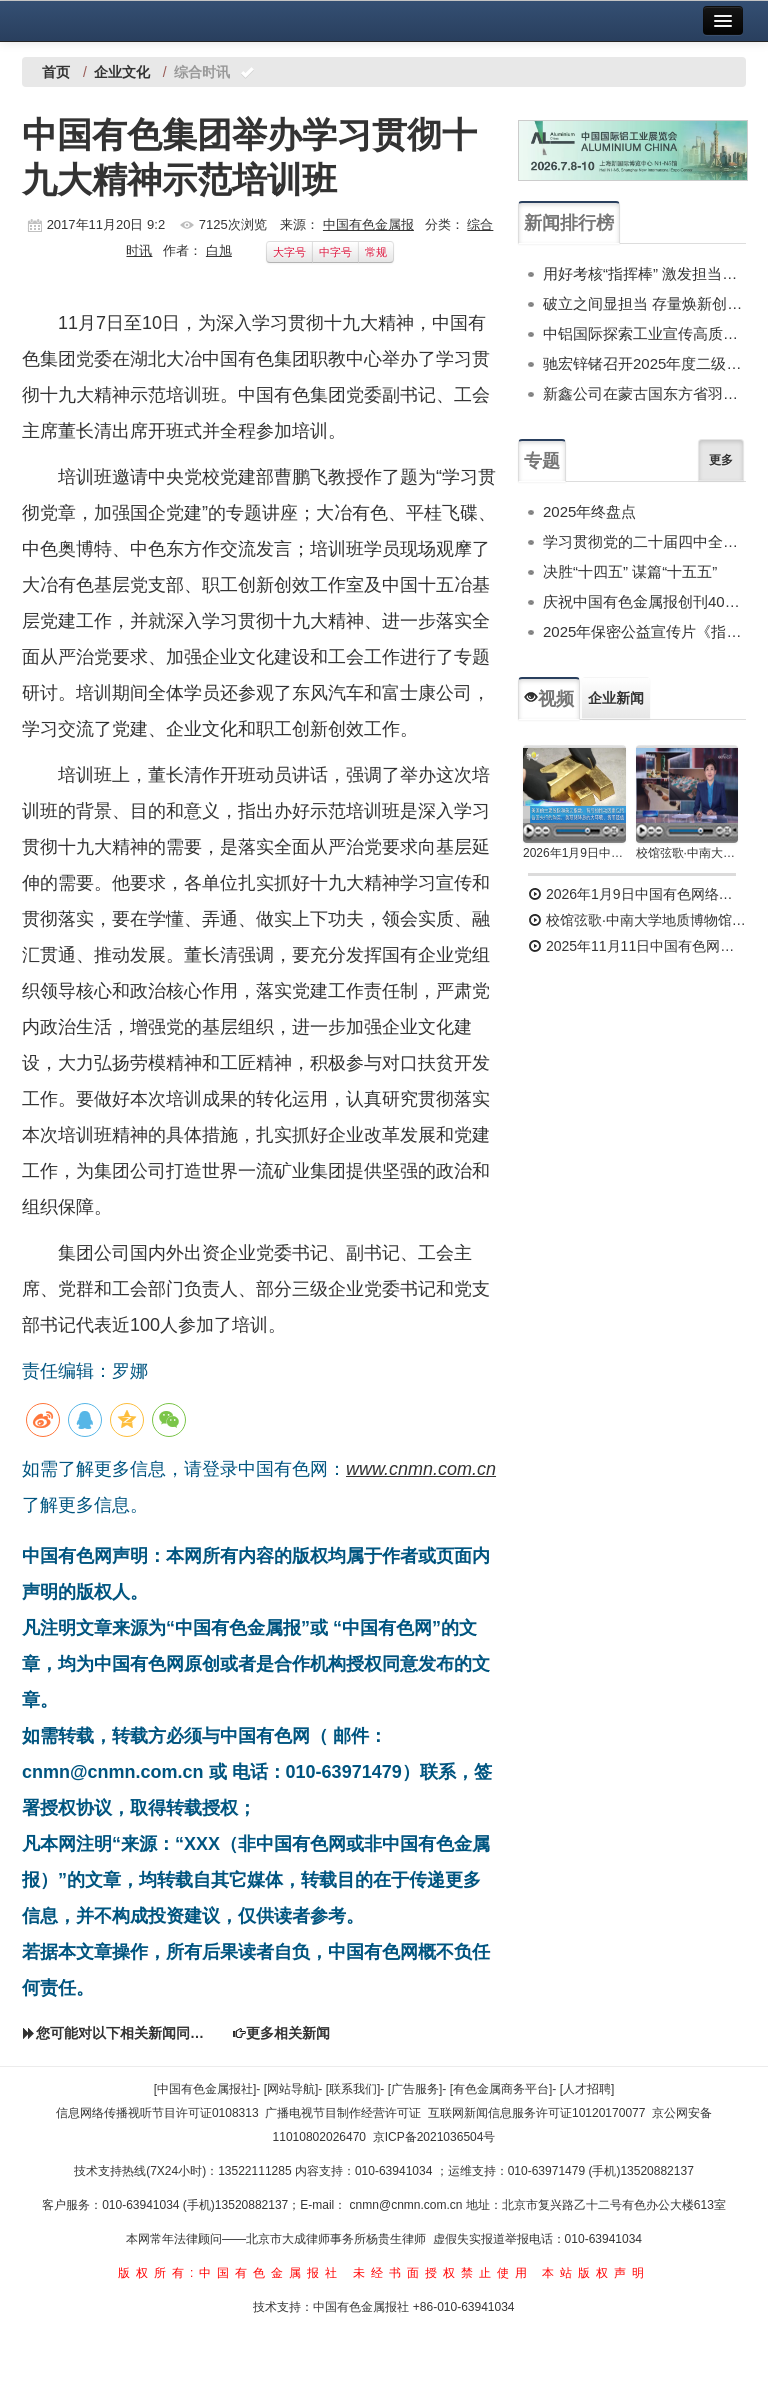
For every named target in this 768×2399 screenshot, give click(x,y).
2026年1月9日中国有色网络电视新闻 (574, 853)
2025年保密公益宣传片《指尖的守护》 (644, 631)
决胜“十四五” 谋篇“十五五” (630, 571)
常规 (376, 252)
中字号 (335, 252)
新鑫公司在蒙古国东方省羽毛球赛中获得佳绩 (644, 393)
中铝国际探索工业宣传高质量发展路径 (644, 333)
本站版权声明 (596, 2273)
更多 (721, 460)
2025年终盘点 (589, 511)
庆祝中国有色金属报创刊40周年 (644, 601)
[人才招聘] (587, 2089)
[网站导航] (291, 2089)
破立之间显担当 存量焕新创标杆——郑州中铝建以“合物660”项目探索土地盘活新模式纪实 (644, 303)
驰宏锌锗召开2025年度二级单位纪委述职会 (644, 363)
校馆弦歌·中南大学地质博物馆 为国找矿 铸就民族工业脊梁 (687, 853)
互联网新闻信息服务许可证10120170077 (536, 2113)
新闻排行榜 (569, 223)
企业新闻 (616, 698)
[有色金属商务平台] (501, 2089)
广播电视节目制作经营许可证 (343, 2113)
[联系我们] (353, 2089)
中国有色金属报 (368, 224)
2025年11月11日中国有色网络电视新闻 (637, 946)
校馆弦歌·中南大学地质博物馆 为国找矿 (637, 920)
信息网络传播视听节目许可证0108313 (157, 2113)
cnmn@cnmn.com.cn (408, 2205)
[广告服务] (415, 2089)
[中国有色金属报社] (205, 2089)
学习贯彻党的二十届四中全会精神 (644, 541)
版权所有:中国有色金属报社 (230, 2273)
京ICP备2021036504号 (434, 2137)
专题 (542, 461)
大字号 (289, 252)
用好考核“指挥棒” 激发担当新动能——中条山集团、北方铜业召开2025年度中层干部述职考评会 (644, 273)
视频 (549, 699)
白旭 (219, 250)
